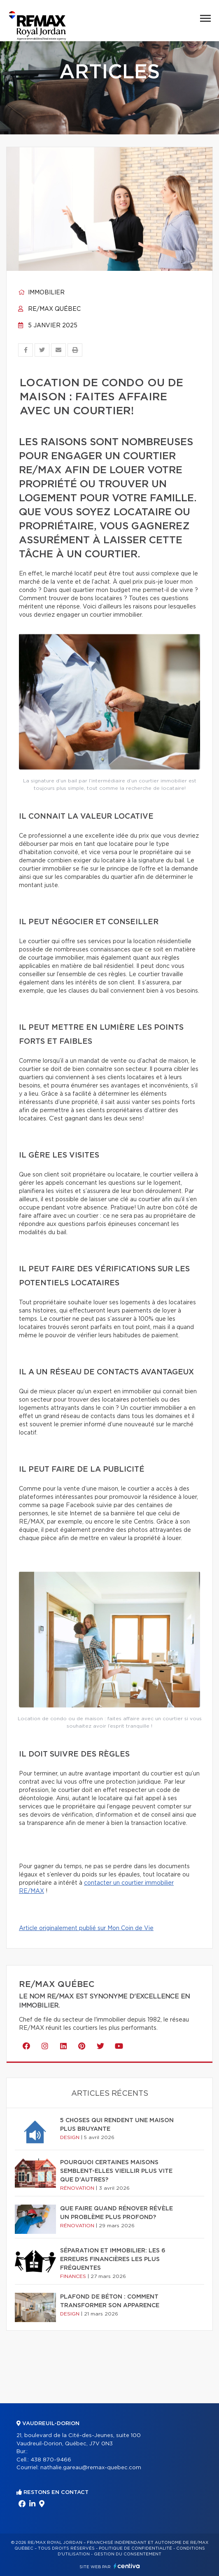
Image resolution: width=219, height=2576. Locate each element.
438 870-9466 (50, 2460)
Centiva (127, 2566)
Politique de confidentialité (135, 2548)
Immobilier (41, 293)
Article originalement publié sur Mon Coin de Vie (86, 1928)
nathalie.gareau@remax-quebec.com (90, 2467)
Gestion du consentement (127, 2554)
